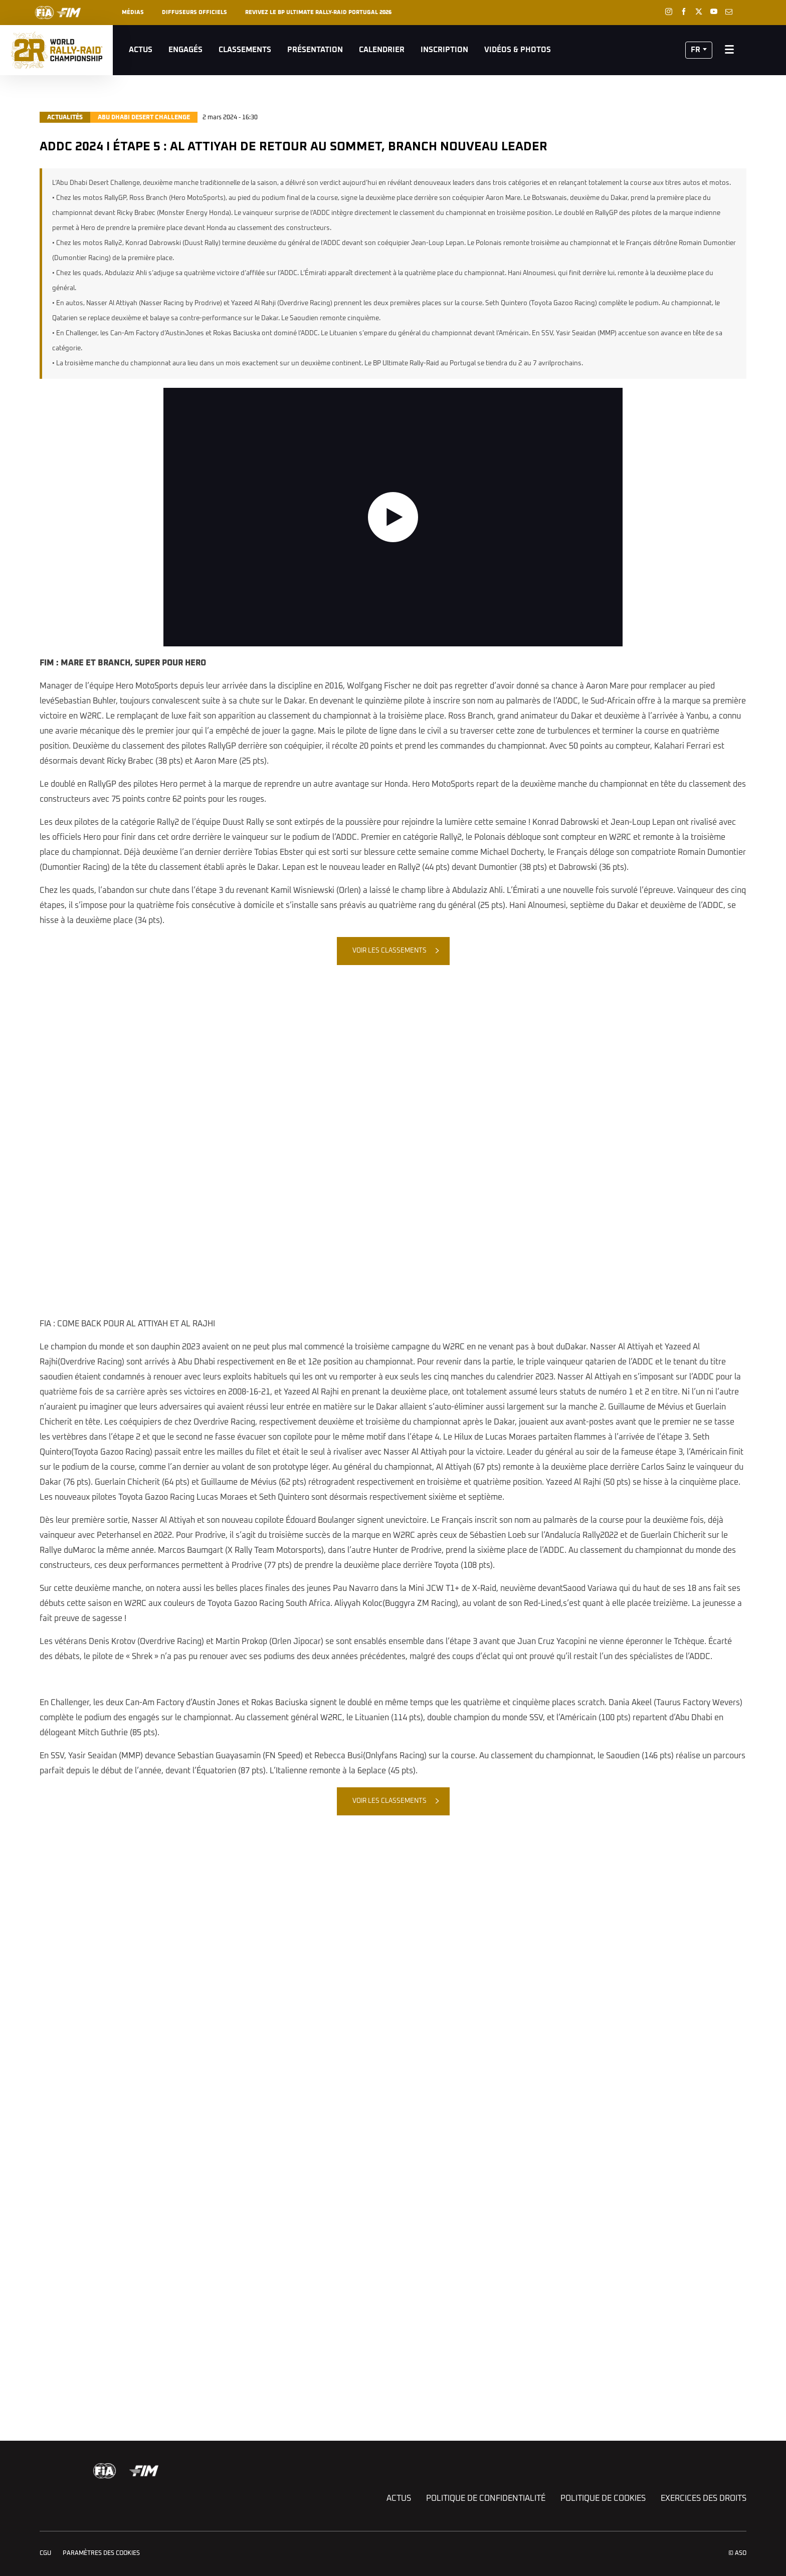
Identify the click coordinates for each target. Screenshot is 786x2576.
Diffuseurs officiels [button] (194, 12)
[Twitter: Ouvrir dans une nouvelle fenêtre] (698, 11)
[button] (698, 50)
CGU (45, 2553)
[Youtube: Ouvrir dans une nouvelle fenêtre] (713, 11)
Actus (140, 50)
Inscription (444, 50)
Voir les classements (389, 951)
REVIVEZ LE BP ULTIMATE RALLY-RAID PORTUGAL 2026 (318, 12)
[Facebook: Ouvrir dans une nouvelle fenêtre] (683, 11)
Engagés (185, 50)
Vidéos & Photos (517, 50)
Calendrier (382, 50)
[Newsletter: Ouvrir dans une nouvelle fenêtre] (728, 11)
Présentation (315, 50)
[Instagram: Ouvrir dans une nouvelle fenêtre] (668, 11)
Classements (245, 50)
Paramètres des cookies (101, 2553)
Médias (133, 12)
